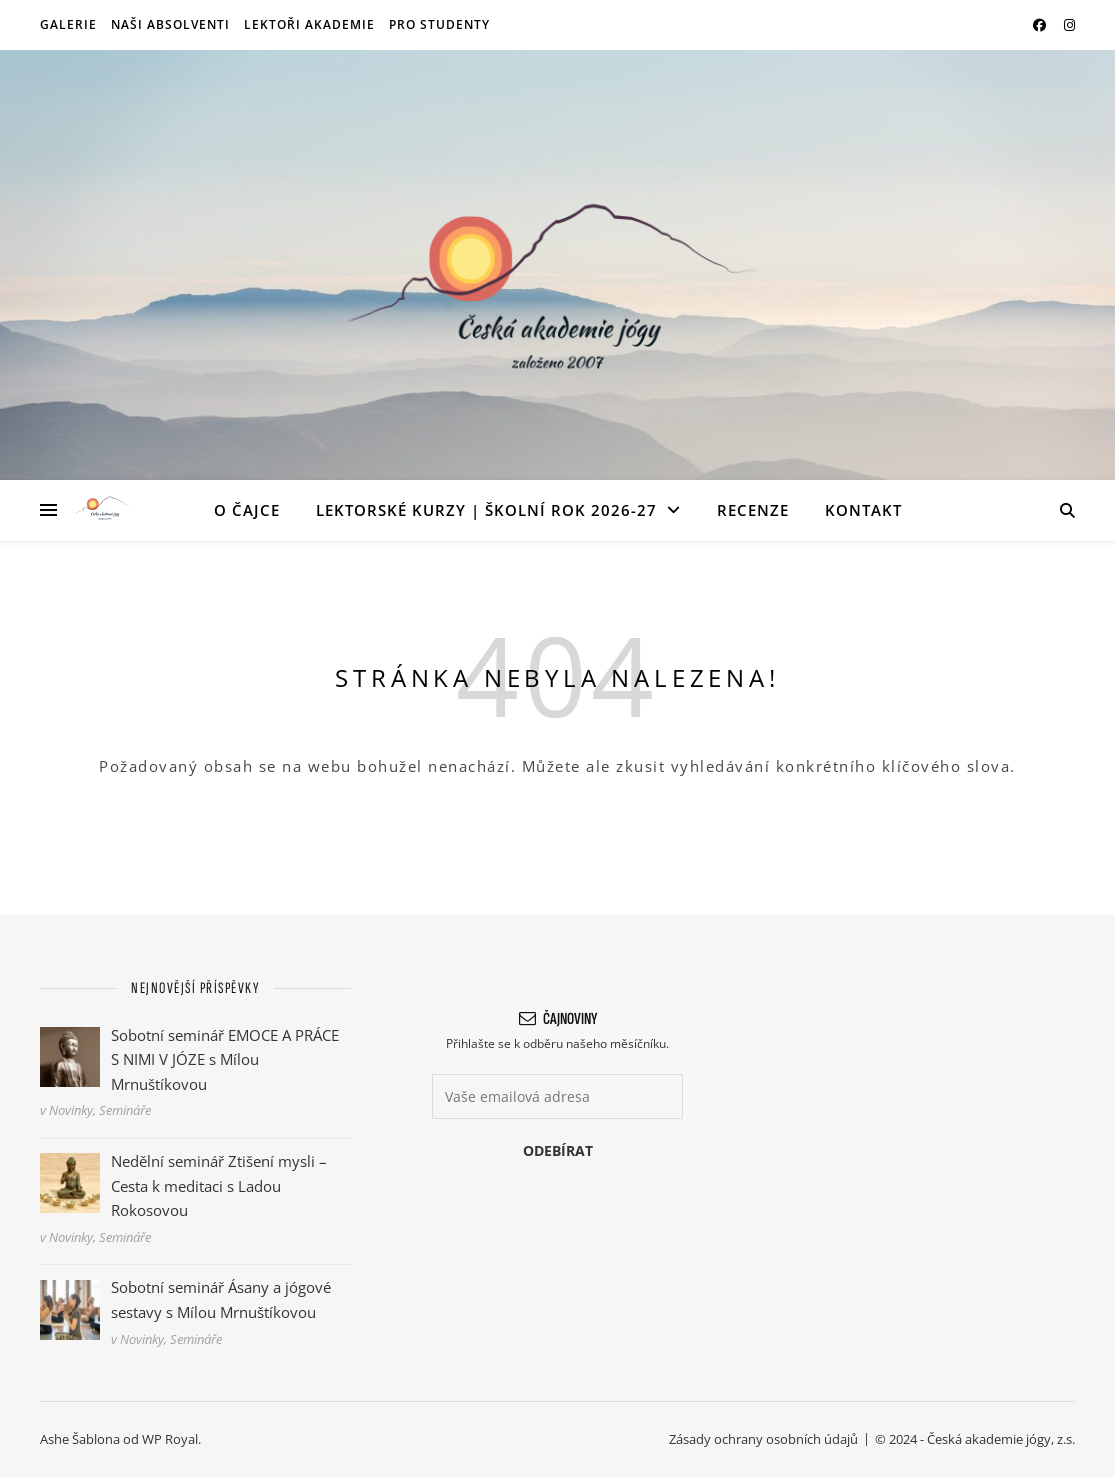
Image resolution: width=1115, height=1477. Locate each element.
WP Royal (170, 1439)
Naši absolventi (170, 24)
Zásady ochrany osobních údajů (763, 1439)
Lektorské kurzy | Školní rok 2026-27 (486, 510)
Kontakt (863, 510)
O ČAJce (247, 510)
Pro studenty (439, 24)
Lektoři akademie (309, 24)
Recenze (753, 510)
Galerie (68, 24)
